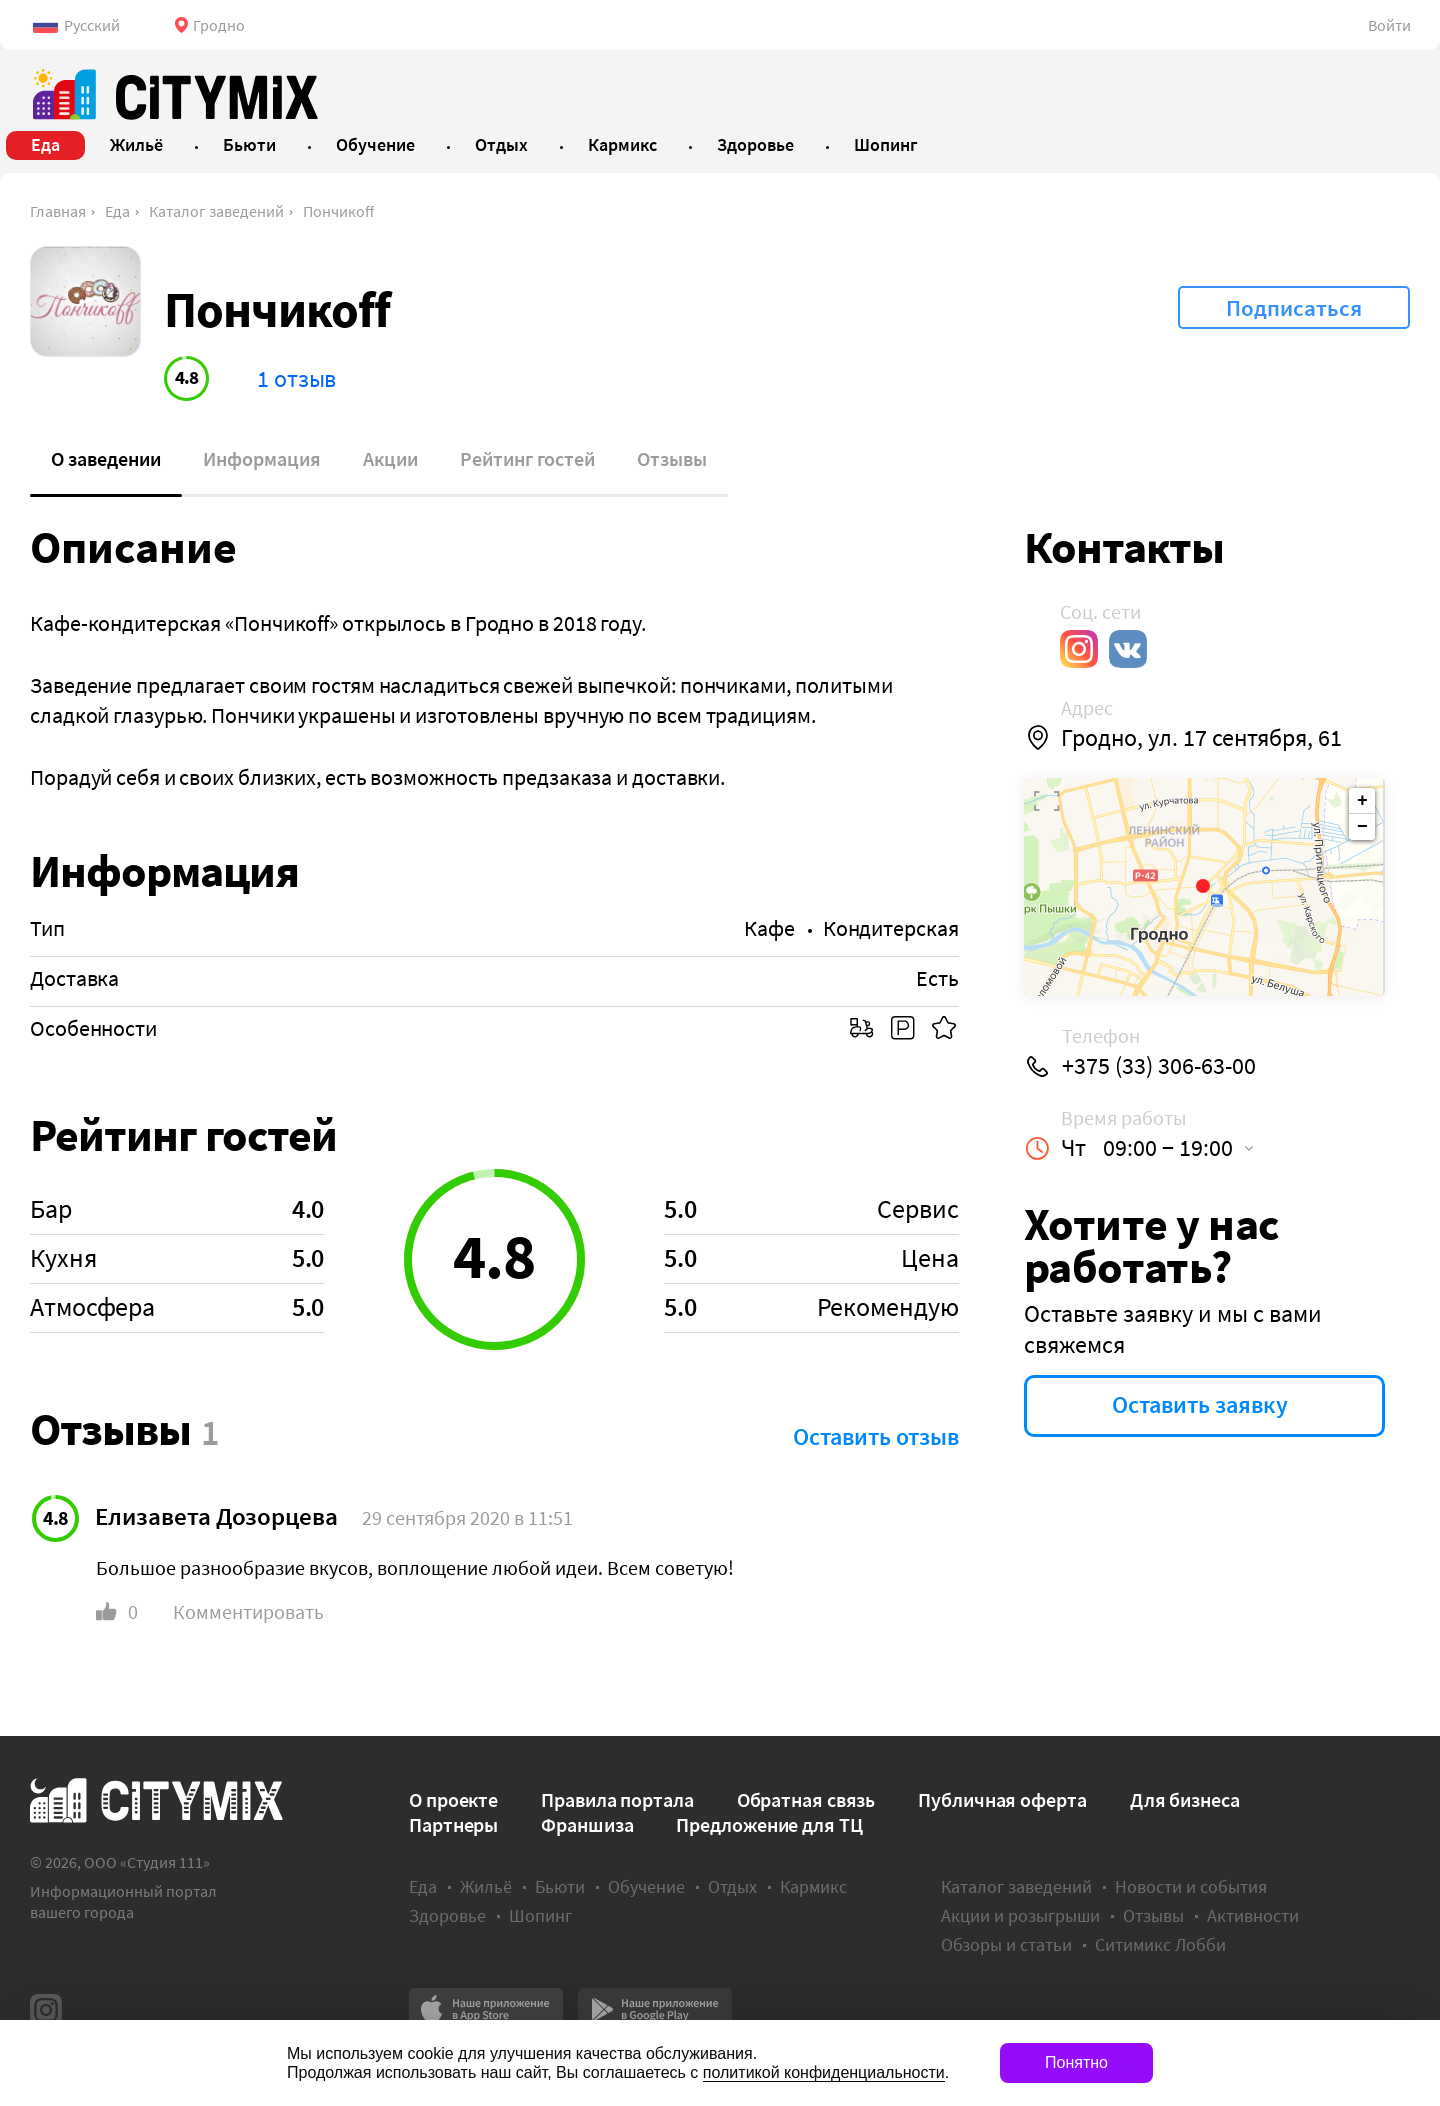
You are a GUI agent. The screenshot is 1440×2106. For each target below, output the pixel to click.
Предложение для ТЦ (769, 1824)
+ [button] (1362, 801)
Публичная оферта (1002, 1799)
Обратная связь (806, 1799)
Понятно (1076, 2062)
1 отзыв (296, 378)
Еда (117, 211)
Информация (262, 458)
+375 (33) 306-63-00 (1159, 1066)
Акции (390, 458)
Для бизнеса (1185, 1799)
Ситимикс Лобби (1160, 1944)
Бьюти (560, 1886)
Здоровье (447, 1915)
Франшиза (587, 1824)
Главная (58, 211)
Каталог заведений (216, 211)
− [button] (1362, 827)
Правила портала (617, 1799)
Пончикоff (338, 211)
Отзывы (672, 458)
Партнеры (453, 1824)
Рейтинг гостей (527, 458)
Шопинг (540, 1915)
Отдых (732, 1886)
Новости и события (1191, 1886)
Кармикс (813, 1886)
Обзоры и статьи (1006, 1944)
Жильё (486, 1886)
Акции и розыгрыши (1020, 1915)
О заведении (106, 458)
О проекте (453, 1799)
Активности (1253, 1915)
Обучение (646, 1886)
